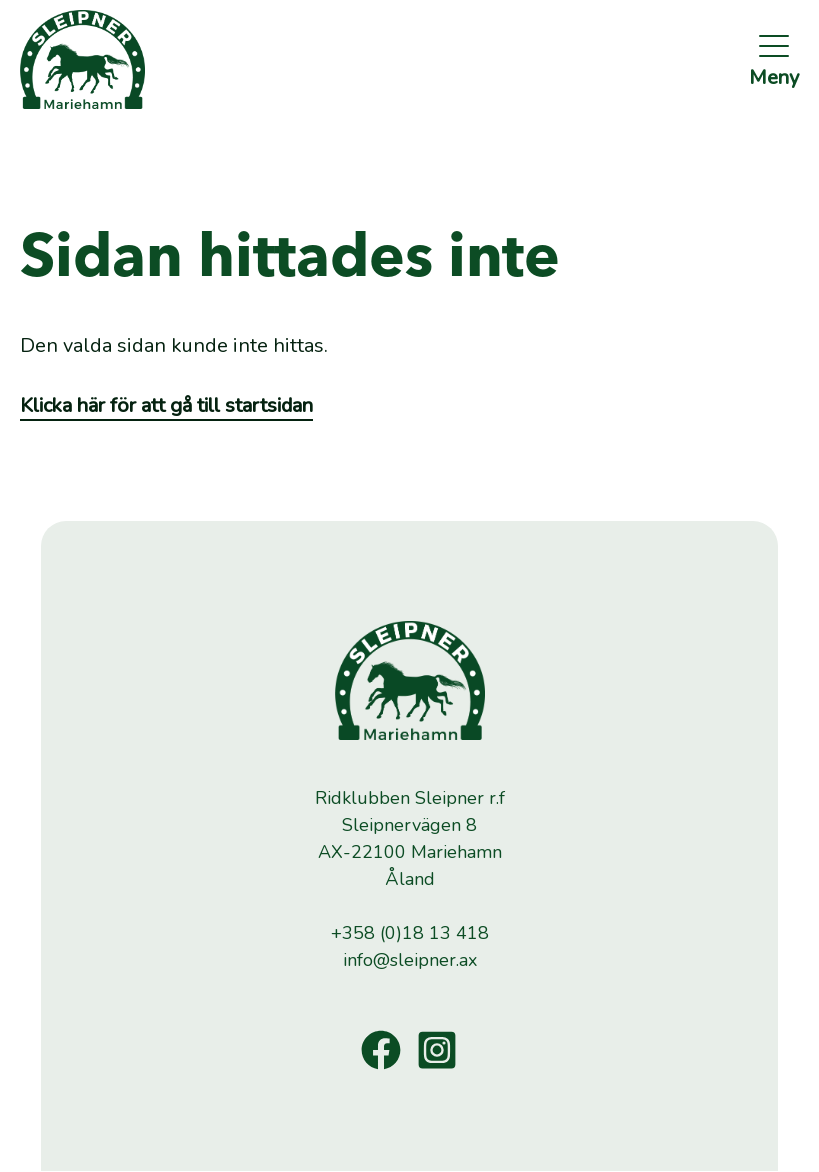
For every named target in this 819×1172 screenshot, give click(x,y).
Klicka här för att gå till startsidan (166, 405)
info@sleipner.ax (410, 960)
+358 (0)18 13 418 (410, 933)
